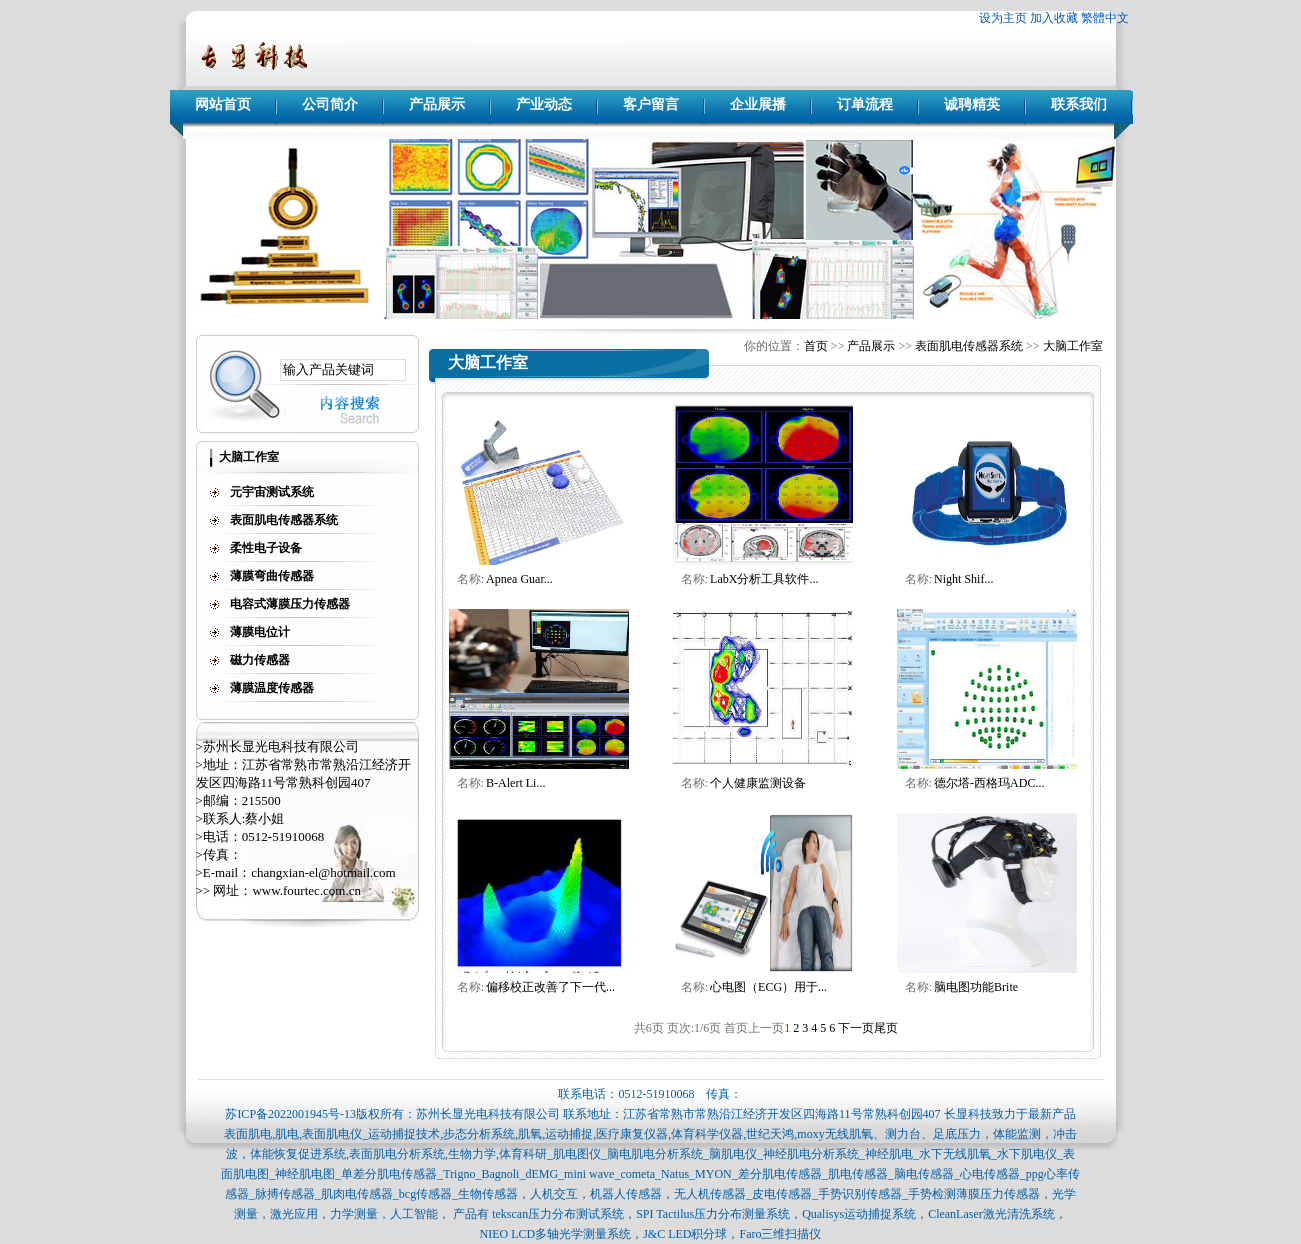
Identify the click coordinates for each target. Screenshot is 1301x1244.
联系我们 (1079, 104)
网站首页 (223, 104)
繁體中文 (1105, 18)
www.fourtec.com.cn (306, 890)
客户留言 (651, 104)
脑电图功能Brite (976, 987)
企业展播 (758, 104)
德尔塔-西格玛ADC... (989, 783)
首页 (816, 346)
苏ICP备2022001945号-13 (290, 1114)
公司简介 (330, 104)
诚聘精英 (972, 104)
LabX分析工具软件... (764, 579)
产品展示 (437, 104)
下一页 (856, 1028)
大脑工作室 (1073, 346)
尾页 (886, 1028)
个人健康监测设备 (758, 783)
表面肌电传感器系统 (969, 346)
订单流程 (865, 104)
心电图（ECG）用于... (768, 987)
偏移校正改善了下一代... (550, 987)
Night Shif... (963, 579)
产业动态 (544, 104)
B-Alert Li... (515, 783)
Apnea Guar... (519, 579)
